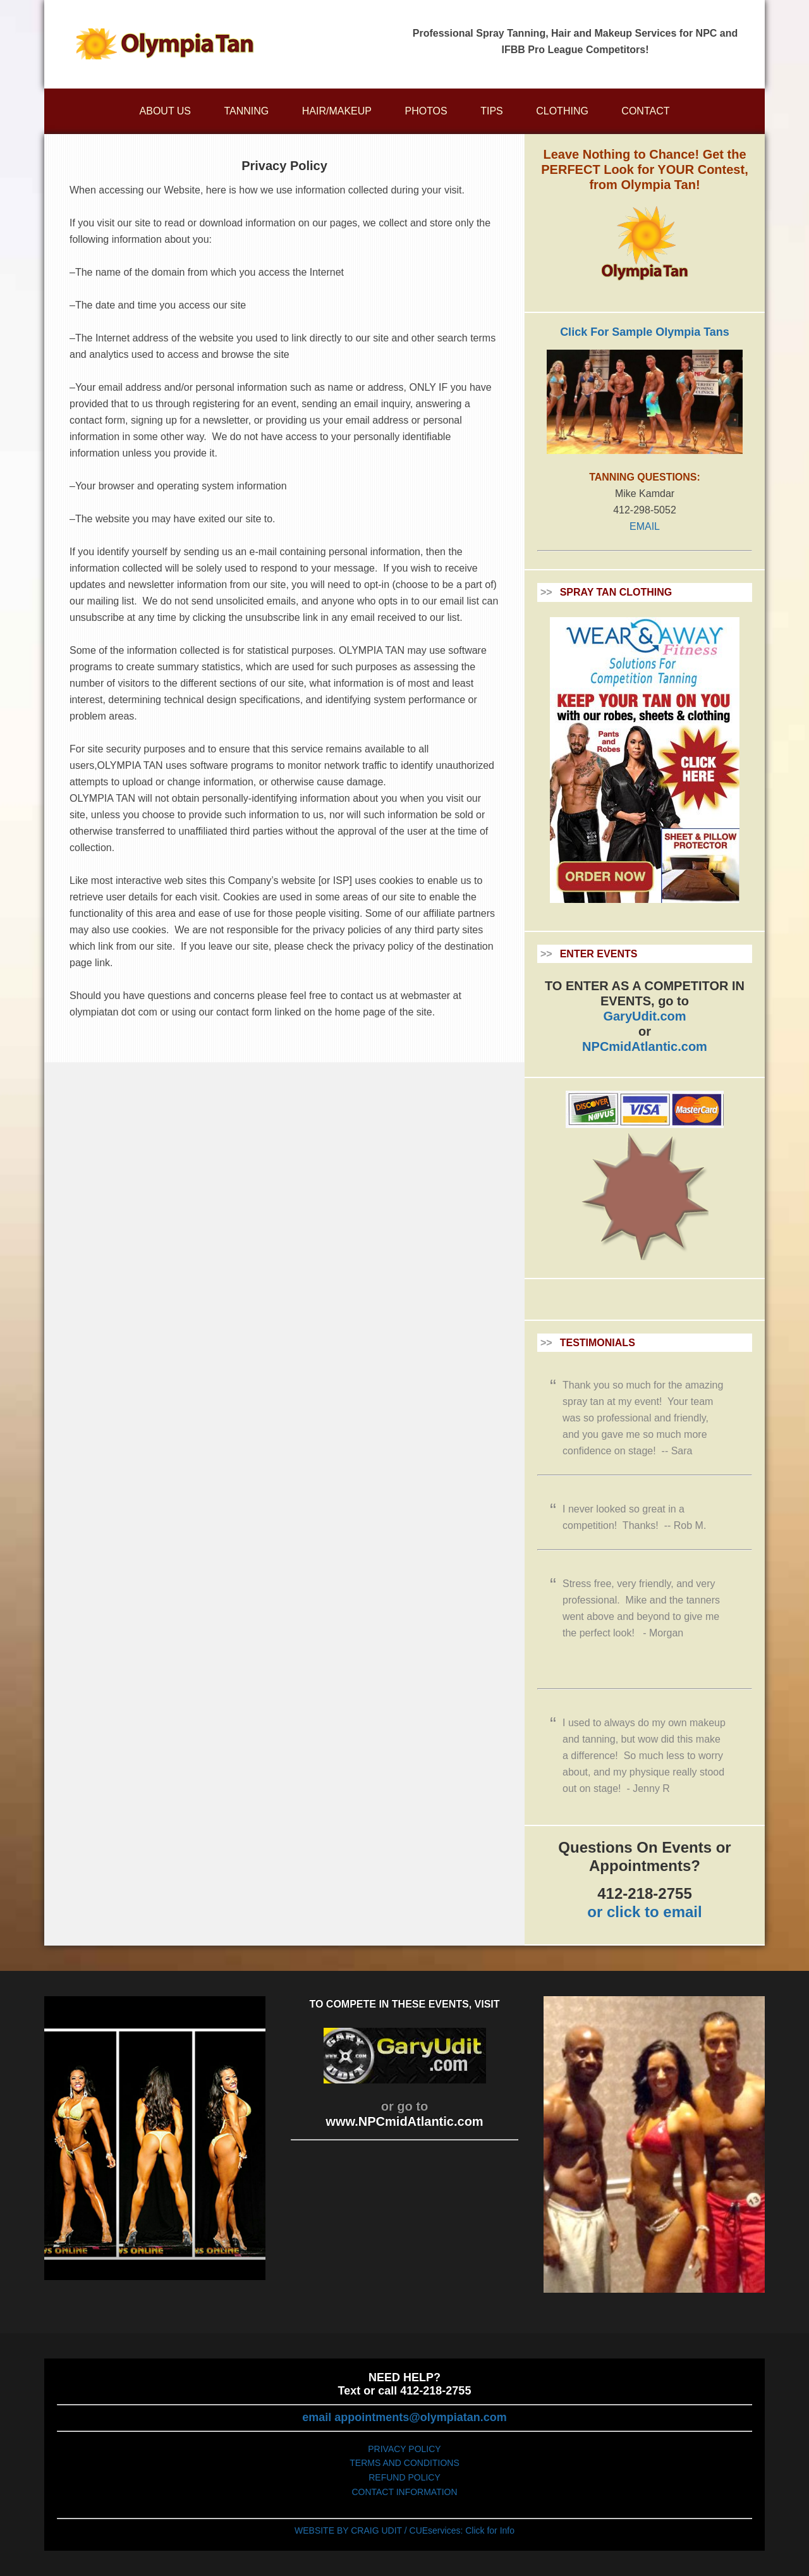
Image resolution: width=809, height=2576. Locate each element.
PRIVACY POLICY (404, 2449)
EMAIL (645, 526)
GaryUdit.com (644, 1016)
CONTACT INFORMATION (404, 2492)
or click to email (644, 1911)
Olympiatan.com (164, 44)
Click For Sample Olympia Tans (644, 332)
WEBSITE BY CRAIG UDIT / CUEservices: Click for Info (404, 2530)
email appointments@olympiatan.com (404, 2417)
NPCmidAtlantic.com (644, 1046)
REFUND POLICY (404, 2477)
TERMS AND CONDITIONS (404, 2463)
